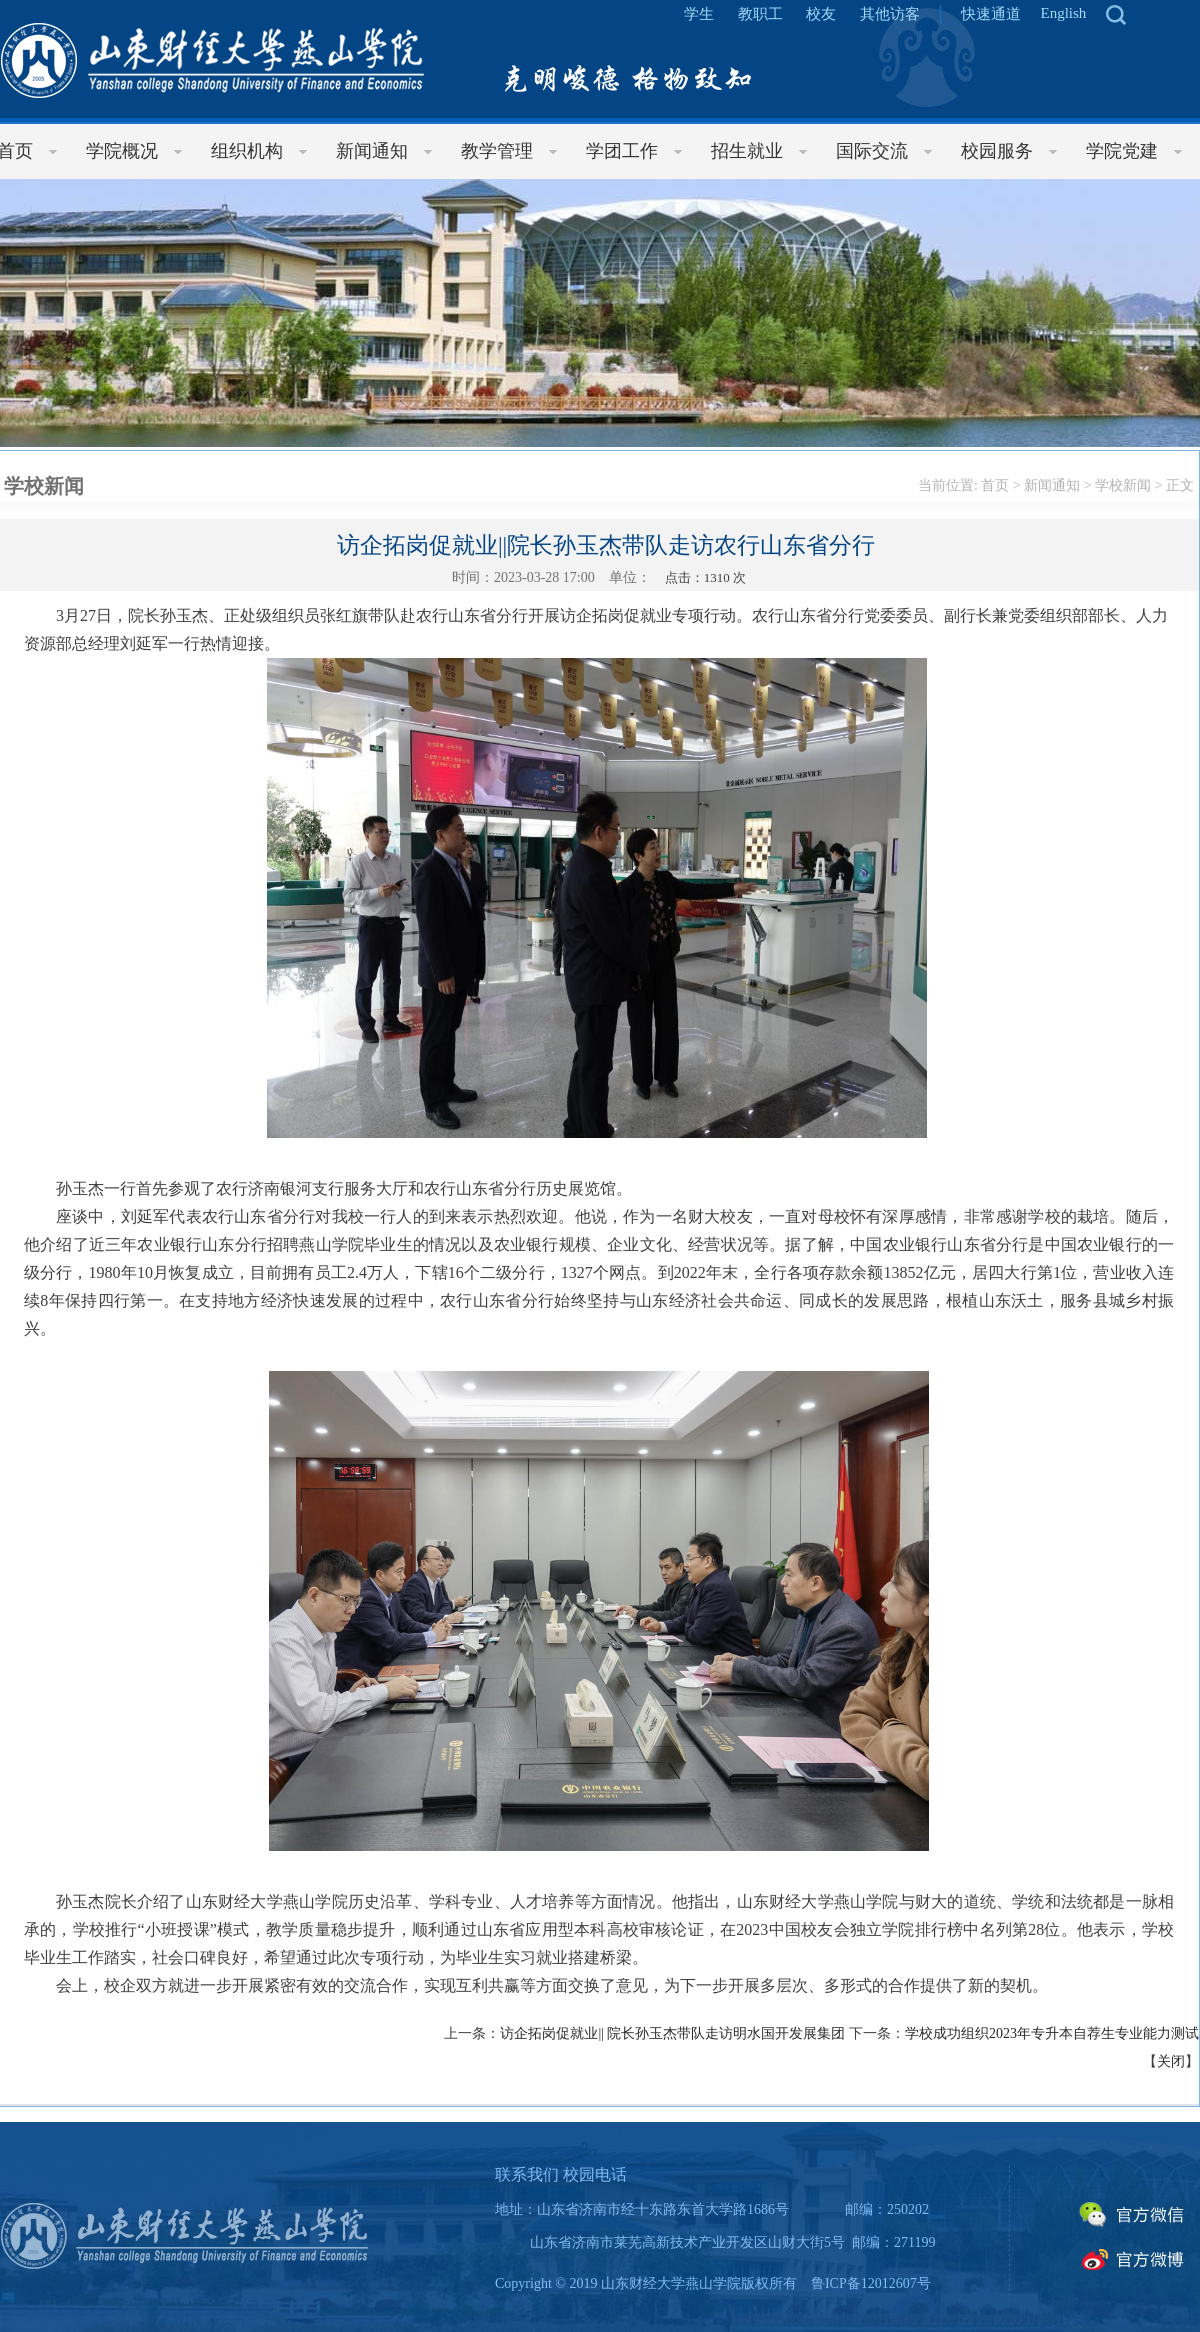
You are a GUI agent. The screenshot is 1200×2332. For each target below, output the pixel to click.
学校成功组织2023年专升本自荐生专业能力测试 (1052, 2033)
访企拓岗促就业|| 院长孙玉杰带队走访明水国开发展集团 (672, 2033)
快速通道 (991, 14)
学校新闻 (1123, 485)
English (1064, 13)
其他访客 (890, 14)
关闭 (1171, 2061)
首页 (995, 485)
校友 (821, 14)
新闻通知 (1052, 485)
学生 (699, 14)
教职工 (760, 14)
